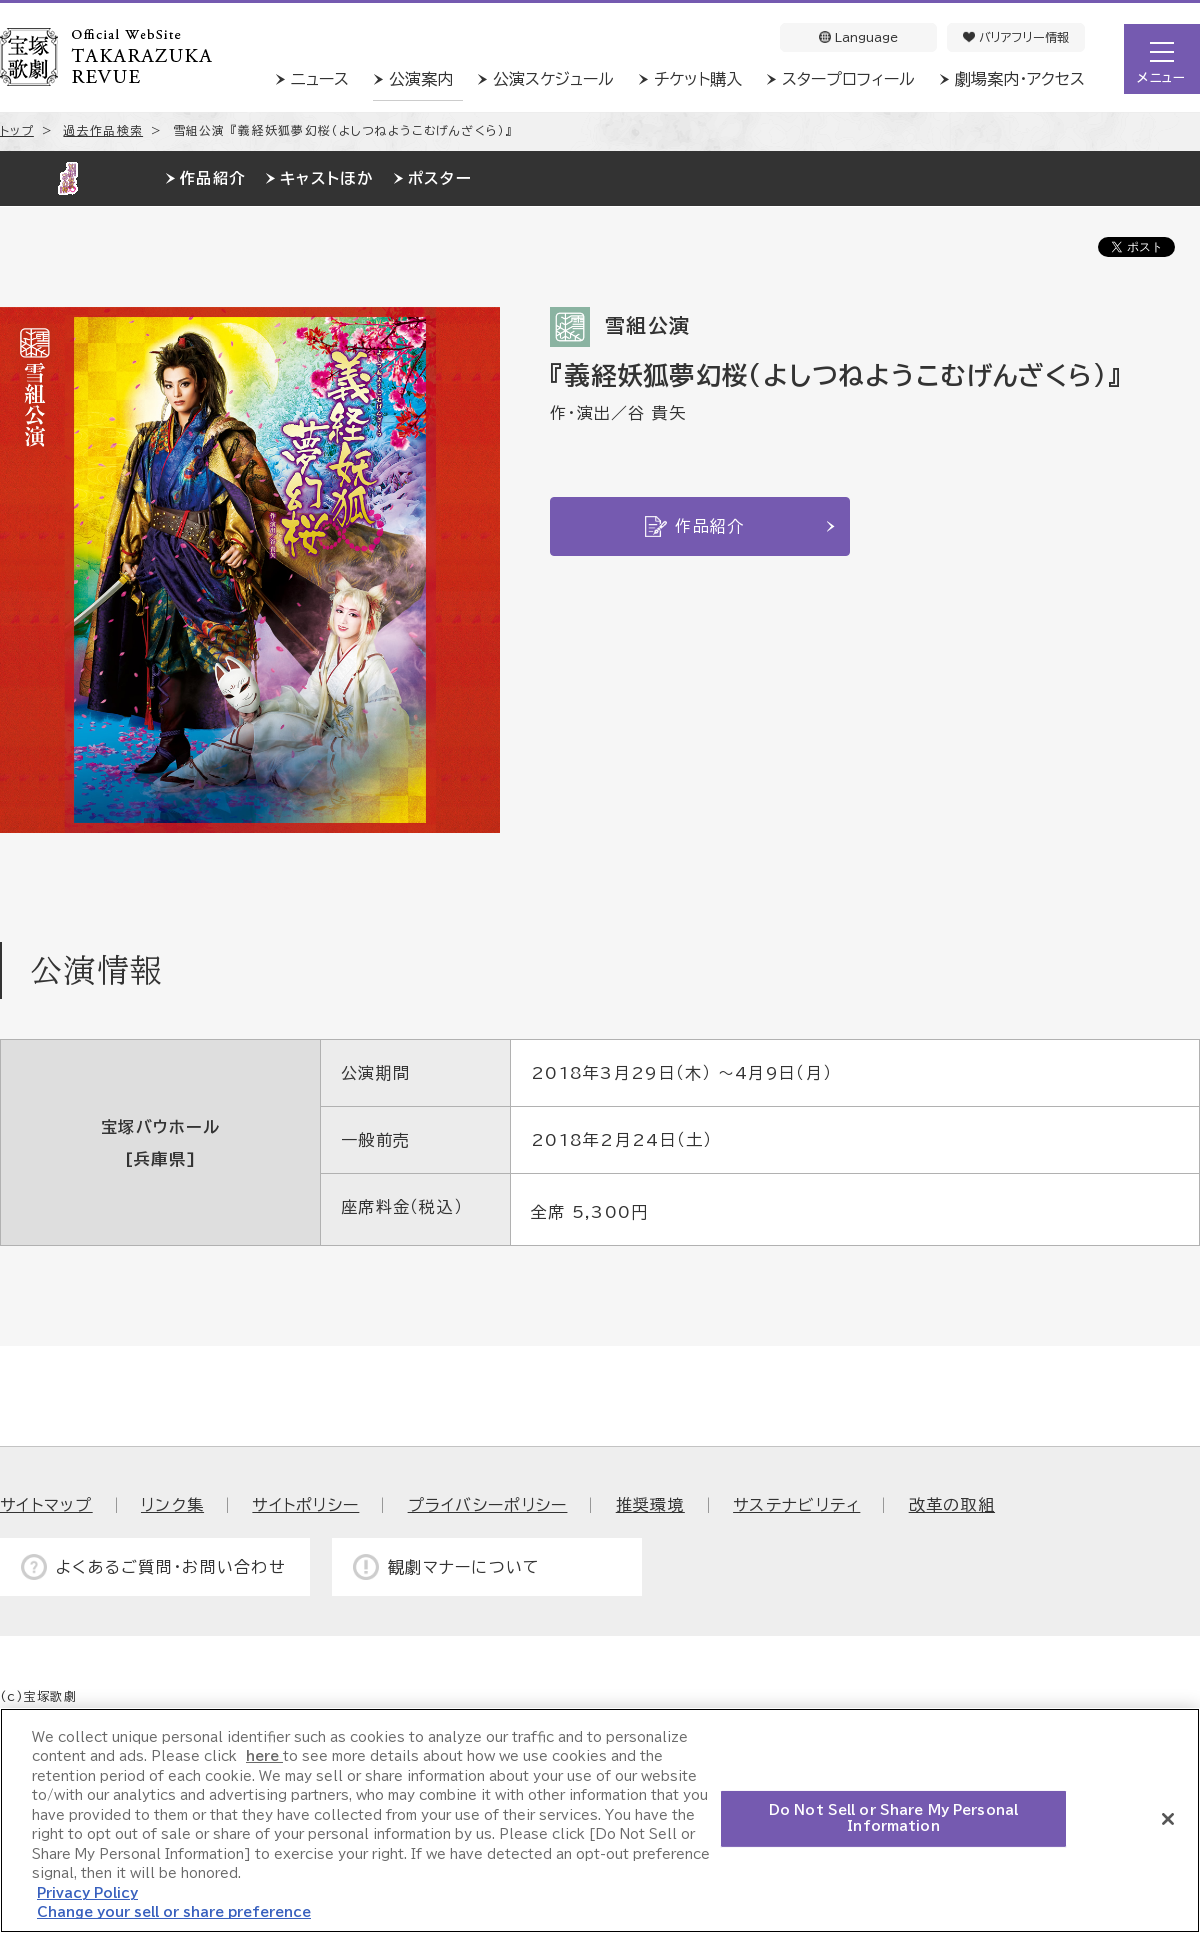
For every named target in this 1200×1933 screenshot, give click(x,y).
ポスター (440, 178)
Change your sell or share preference (174, 1912)
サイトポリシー (305, 1505)
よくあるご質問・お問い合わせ (171, 1567)
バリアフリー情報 (1016, 37)
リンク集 (172, 1505)
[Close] (1168, 1819)
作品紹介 (212, 178)
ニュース (320, 79)
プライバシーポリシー (488, 1505)
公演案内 (421, 79)
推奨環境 (650, 1505)
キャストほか (326, 178)
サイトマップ (46, 1505)
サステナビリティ (796, 1505)
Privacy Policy (87, 1893)
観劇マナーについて (464, 1567)
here (264, 1756)
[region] (600, 1820)
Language (858, 37)
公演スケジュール (553, 79)
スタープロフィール (848, 79)
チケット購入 (698, 79)
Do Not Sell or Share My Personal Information (893, 1818)
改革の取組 (952, 1505)
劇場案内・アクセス (1020, 79)
